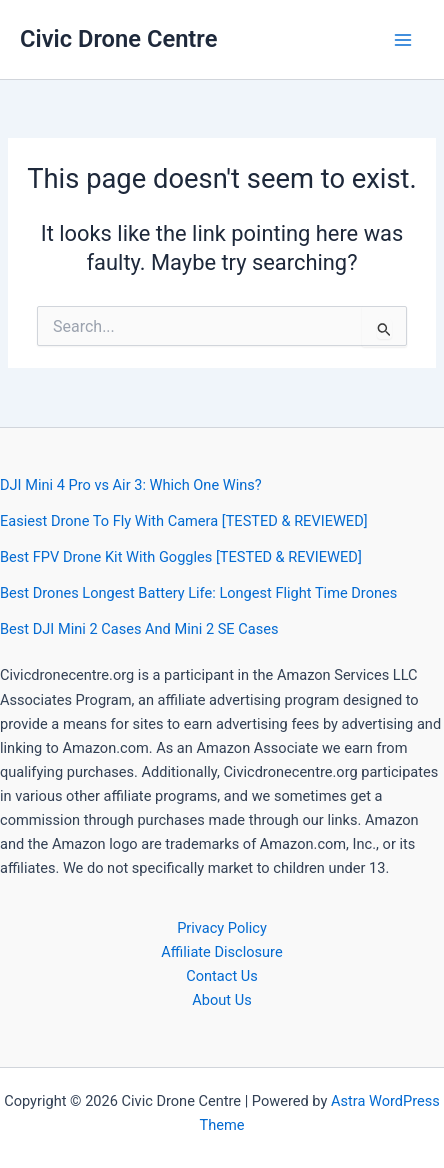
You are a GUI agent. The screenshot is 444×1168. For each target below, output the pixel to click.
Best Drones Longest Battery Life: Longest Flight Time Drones (198, 593)
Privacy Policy (222, 928)
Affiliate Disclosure (221, 952)
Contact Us (222, 976)
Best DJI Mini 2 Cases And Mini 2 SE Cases (139, 629)
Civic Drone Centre (118, 39)
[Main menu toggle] (403, 40)
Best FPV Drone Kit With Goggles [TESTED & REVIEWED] (181, 557)
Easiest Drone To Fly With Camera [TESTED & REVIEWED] (184, 521)
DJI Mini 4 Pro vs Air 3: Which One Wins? (131, 485)
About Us (221, 1000)
